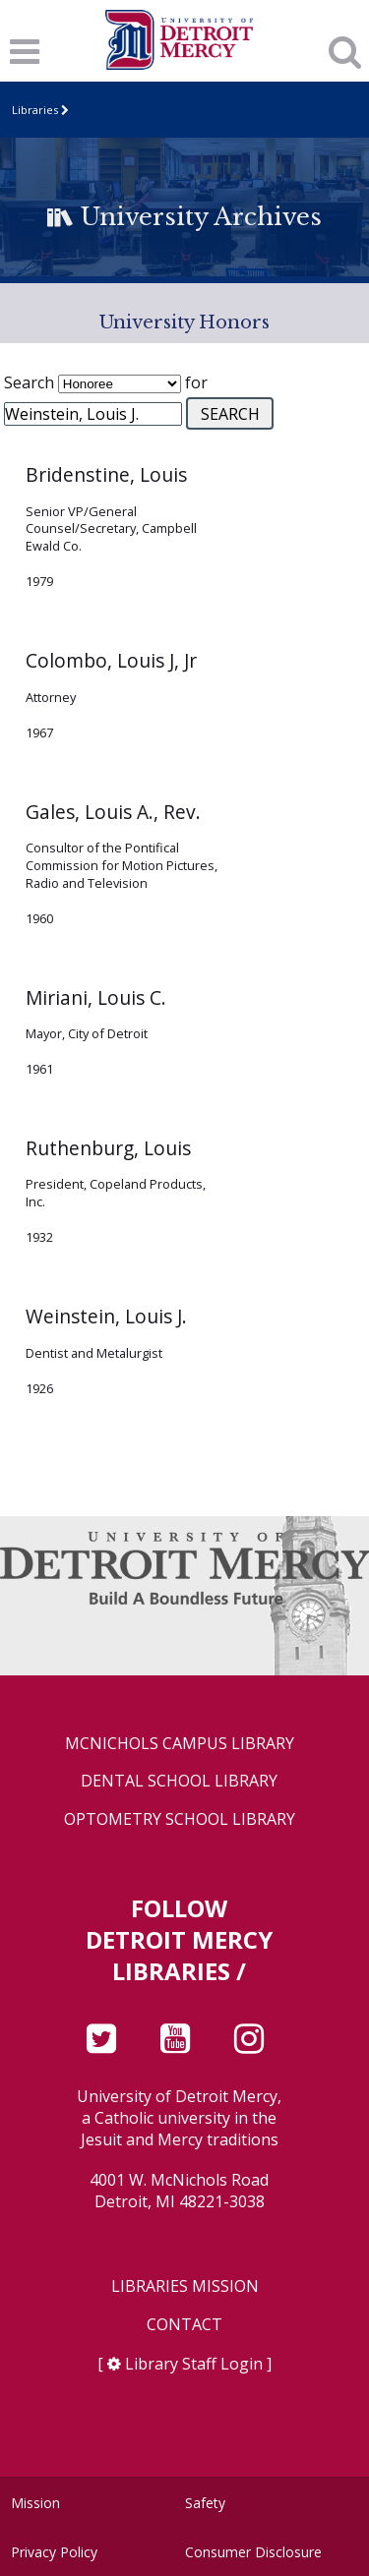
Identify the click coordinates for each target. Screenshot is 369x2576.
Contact (184, 2324)
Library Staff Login (194, 2363)
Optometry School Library (179, 1819)
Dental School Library (179, 1781)
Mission (35, 2502)
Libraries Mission (185, 2286)
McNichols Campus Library (179, 1743)
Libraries (35, 109)
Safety (205, 2502)
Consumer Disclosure (253, 2552)
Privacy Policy (54, 2552)
